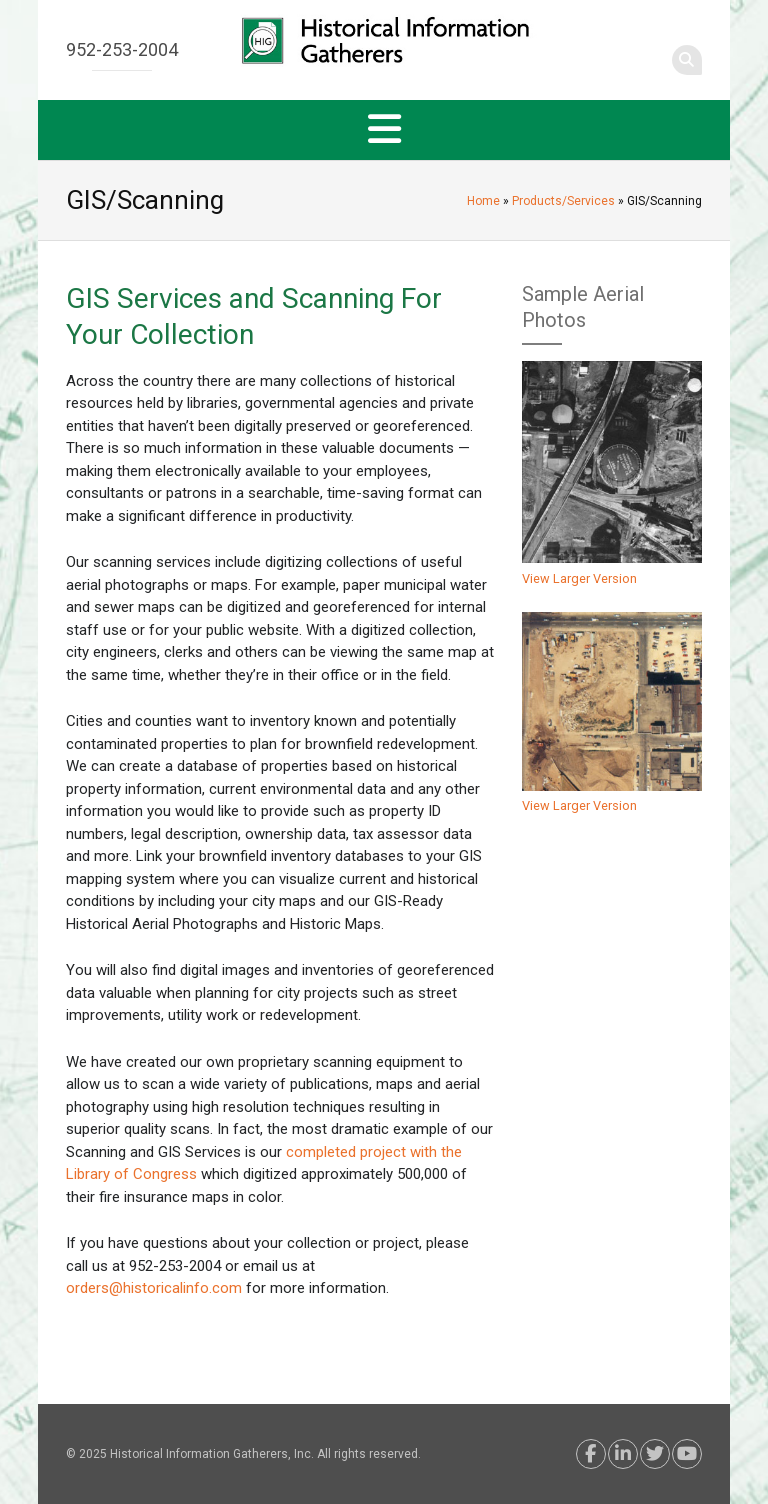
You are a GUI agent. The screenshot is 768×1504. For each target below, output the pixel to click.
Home (483, 201)
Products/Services (563, 201)
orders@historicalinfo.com (154, 1288)
